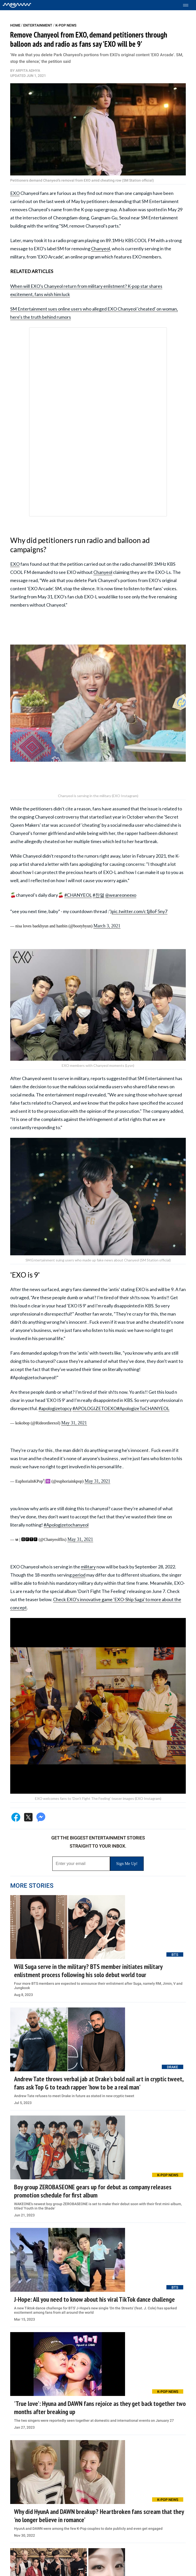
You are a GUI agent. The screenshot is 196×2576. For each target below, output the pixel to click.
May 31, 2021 (74, 1422)
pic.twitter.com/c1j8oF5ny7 (139, 911)
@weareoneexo (120, 895)
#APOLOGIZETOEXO (94, 1408)
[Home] (17, 5)
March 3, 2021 (106, 925)
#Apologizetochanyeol (66, 1525)
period (78, 1575)
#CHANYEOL (78, 895)
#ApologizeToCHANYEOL (143, 1408)
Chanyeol (100, 248)
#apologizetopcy (55, 1408)
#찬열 (98, 895)
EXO (15, 193)
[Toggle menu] (188, 5)
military (88, 1566)
